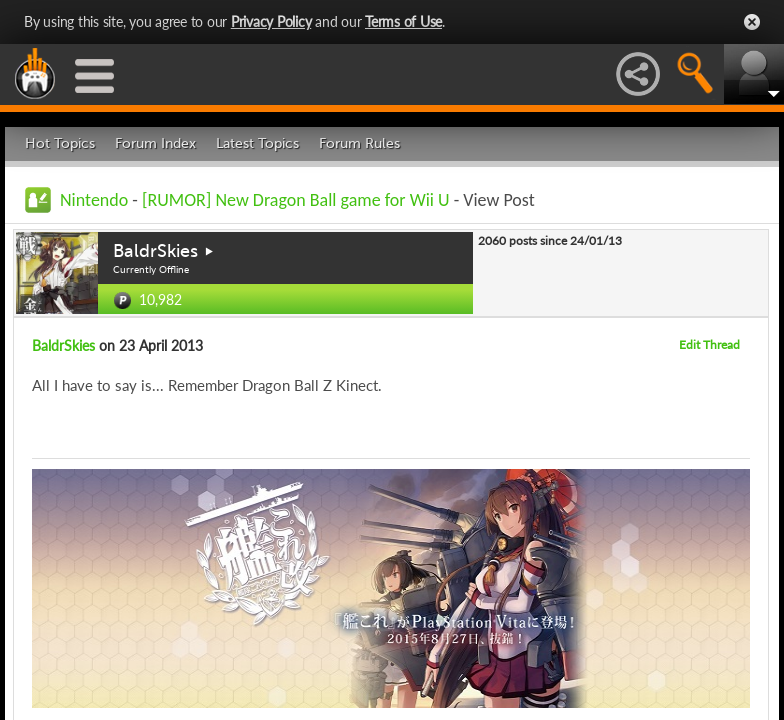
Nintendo (94, 200)
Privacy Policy (271, 21)
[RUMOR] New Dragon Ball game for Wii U (296, 200)
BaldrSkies (155, 251)
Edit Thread (709, 344)
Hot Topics (60, 143)
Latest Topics (257, 143)
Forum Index (155, 143)
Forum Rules (359, 143)
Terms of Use (403, 21)
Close (752, 22)
